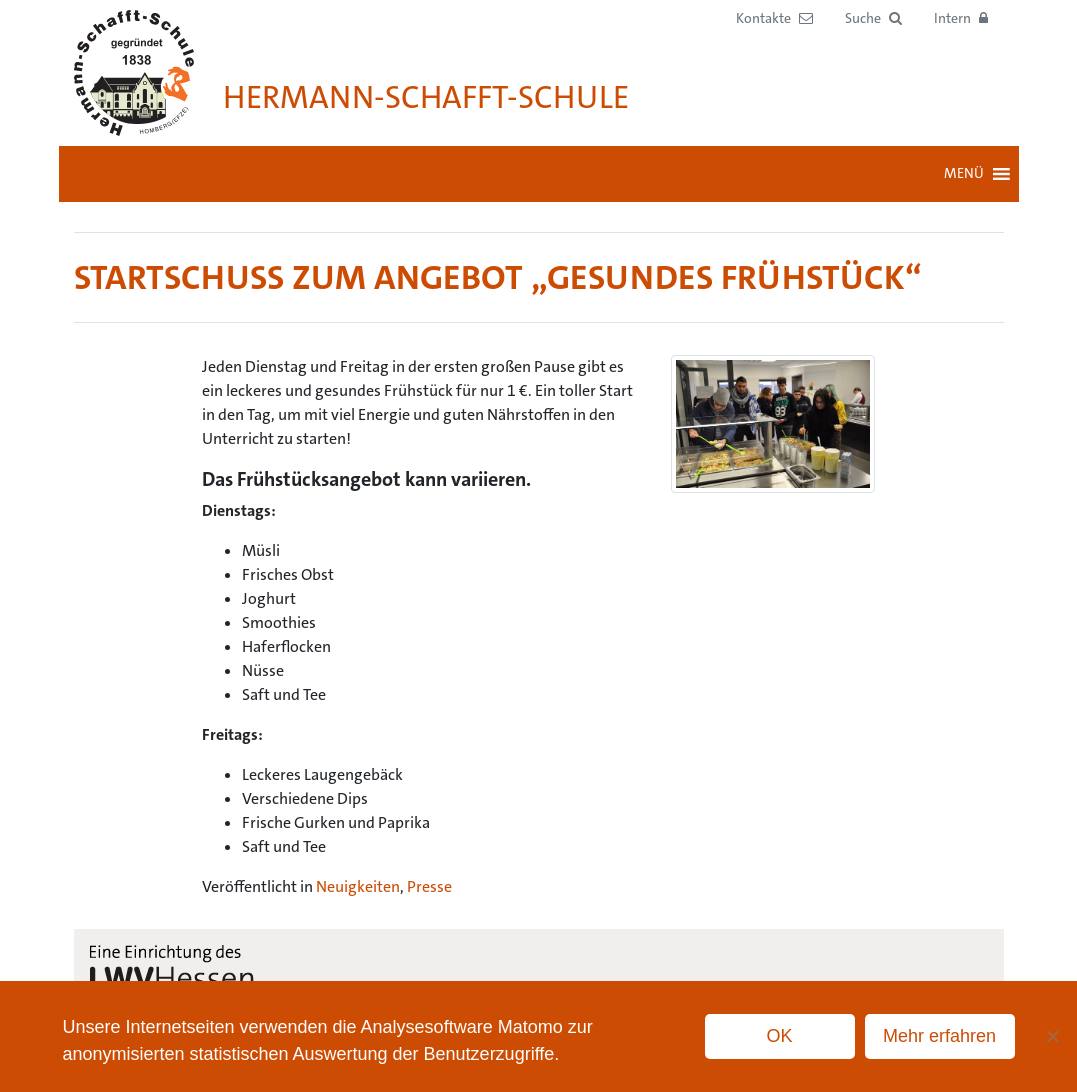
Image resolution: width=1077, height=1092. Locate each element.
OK (780, 1036)
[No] (1052, 1036)
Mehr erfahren (939, 1036)
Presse (429, 886)
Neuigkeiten (358, 886)
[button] (873, 18)
